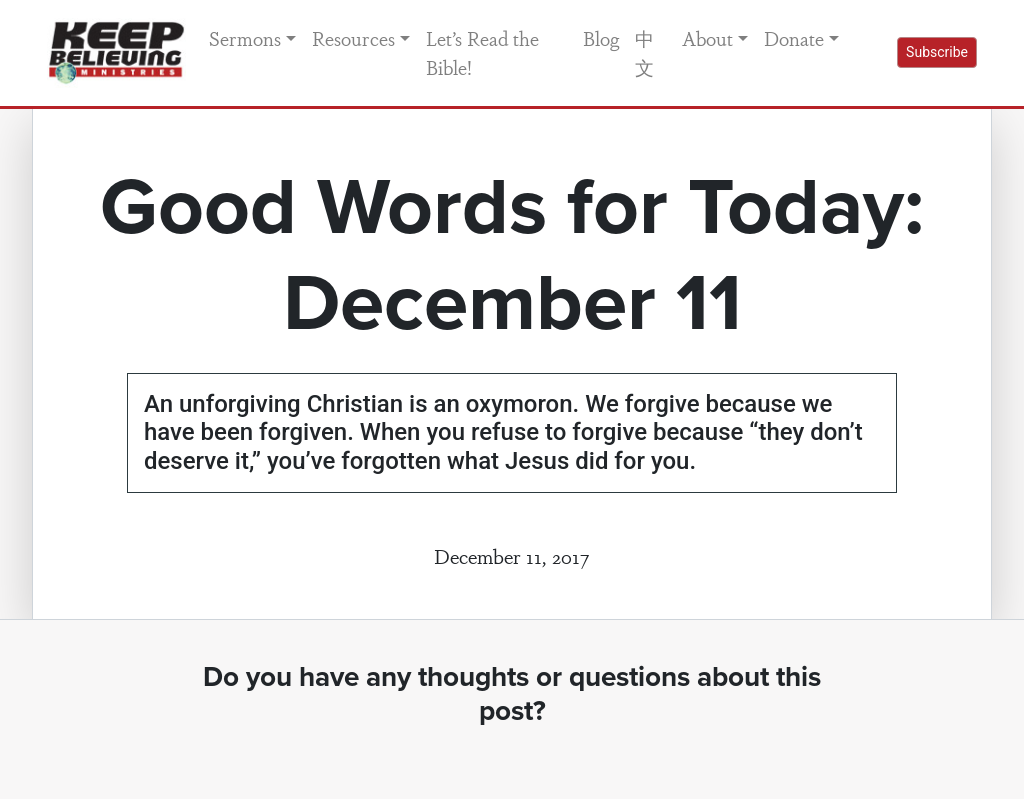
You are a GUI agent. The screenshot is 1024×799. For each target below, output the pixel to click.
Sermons (245, 38)
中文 (644, 52)
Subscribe (937, 52)
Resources (353, 38)
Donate (794, 38)
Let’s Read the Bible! (482, 52)
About (707, 38)
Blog (601, 38)
